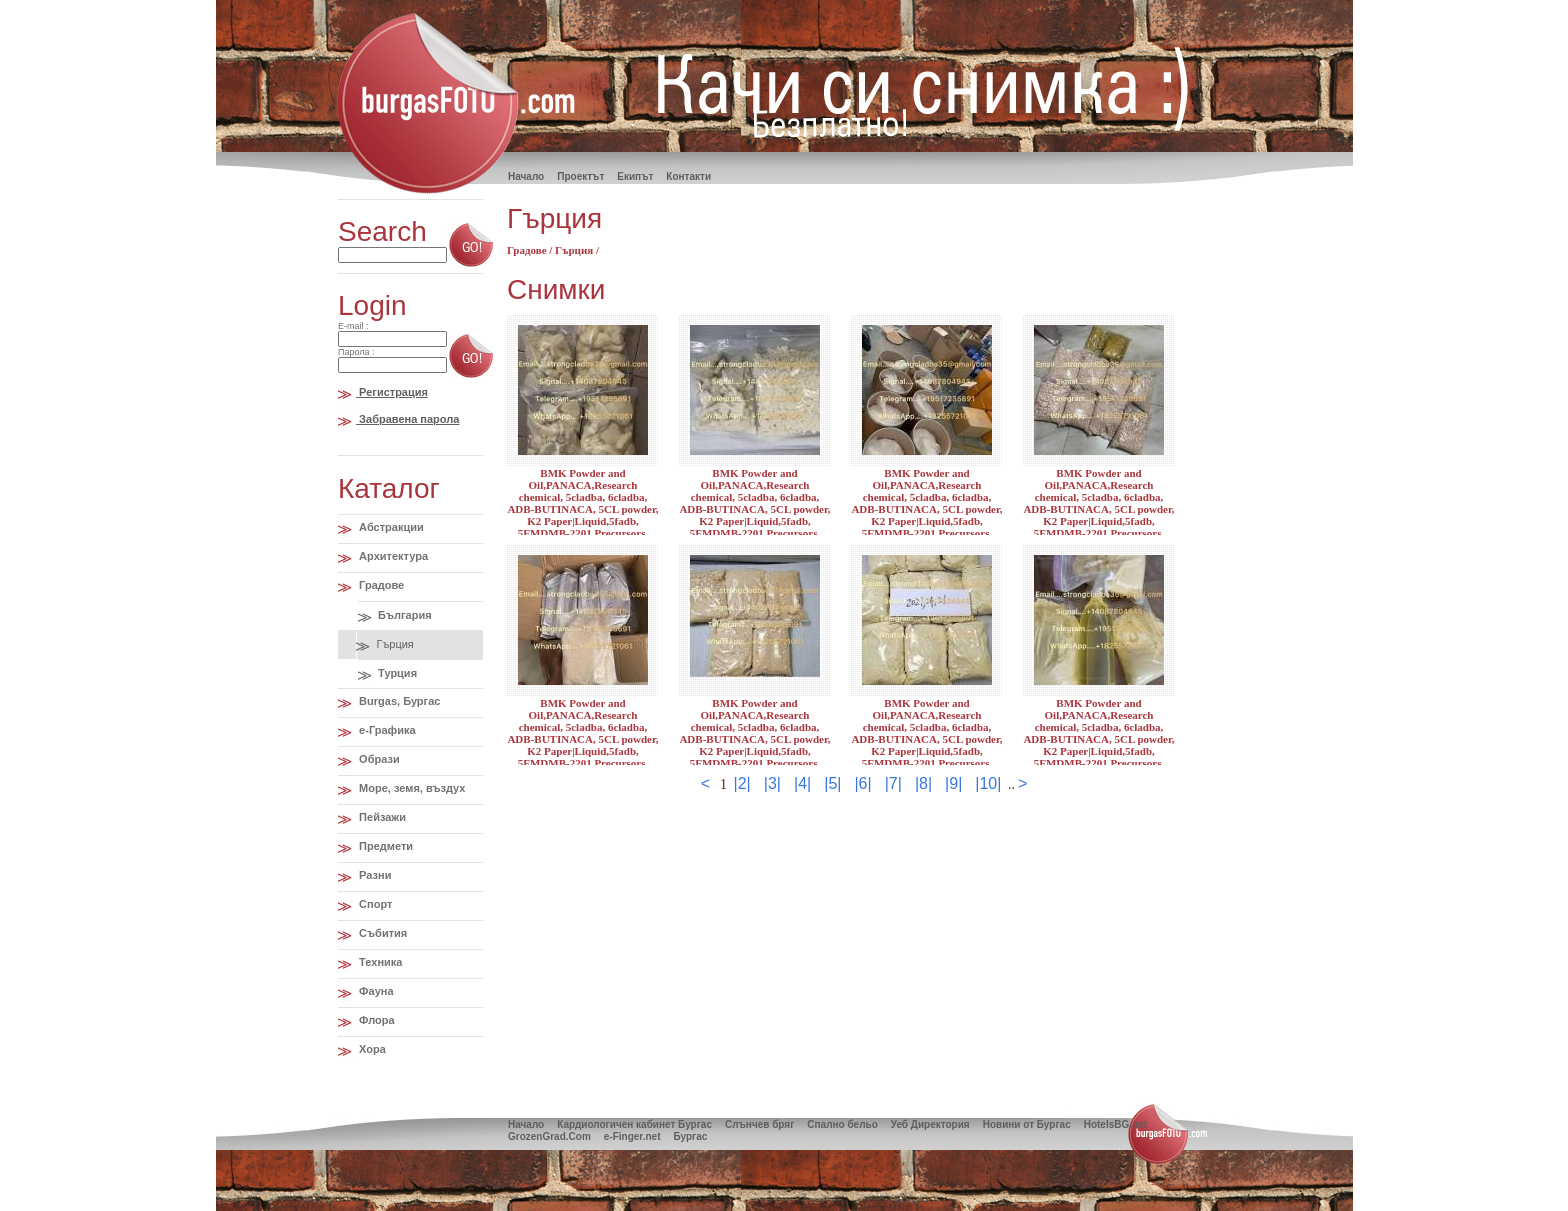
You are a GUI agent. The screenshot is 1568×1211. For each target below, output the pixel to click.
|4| (802, 783)
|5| (832, 783)
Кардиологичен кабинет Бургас (634, 1124)
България (403, 615)
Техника (379, 962)
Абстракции (390, 527)
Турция (396, 673)
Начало (526, 1124)
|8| (923, 783)
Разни (373, 875)
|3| (772, 783)
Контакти (688, 176)
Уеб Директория (930, 1124)
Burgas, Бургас (398, 701)
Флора (375, 1020)
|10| (988, 783)
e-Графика (386, 730)
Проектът (580, 176)
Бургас (690, 1136)
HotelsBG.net (1115, 1124)
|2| (742, 783)
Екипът (635, 176)
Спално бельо (842, 1124)
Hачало (526, 176)
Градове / (531, 250)
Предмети (384, 846)
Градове (380, 585)
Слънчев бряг (759, 1124)
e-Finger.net (632, 1136)
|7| (893, 783)
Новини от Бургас (1027, 1124)
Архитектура (392, 556)
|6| (862, 783)
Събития (381, 933)
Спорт (374, 904)
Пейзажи (381, 817)
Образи (378, 759)
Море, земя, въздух (410, 788)
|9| (953, 783)
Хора (371, 1049)
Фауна (374, 991)
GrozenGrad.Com (549, 1136)
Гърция (393, 644)
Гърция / (577, 250)
